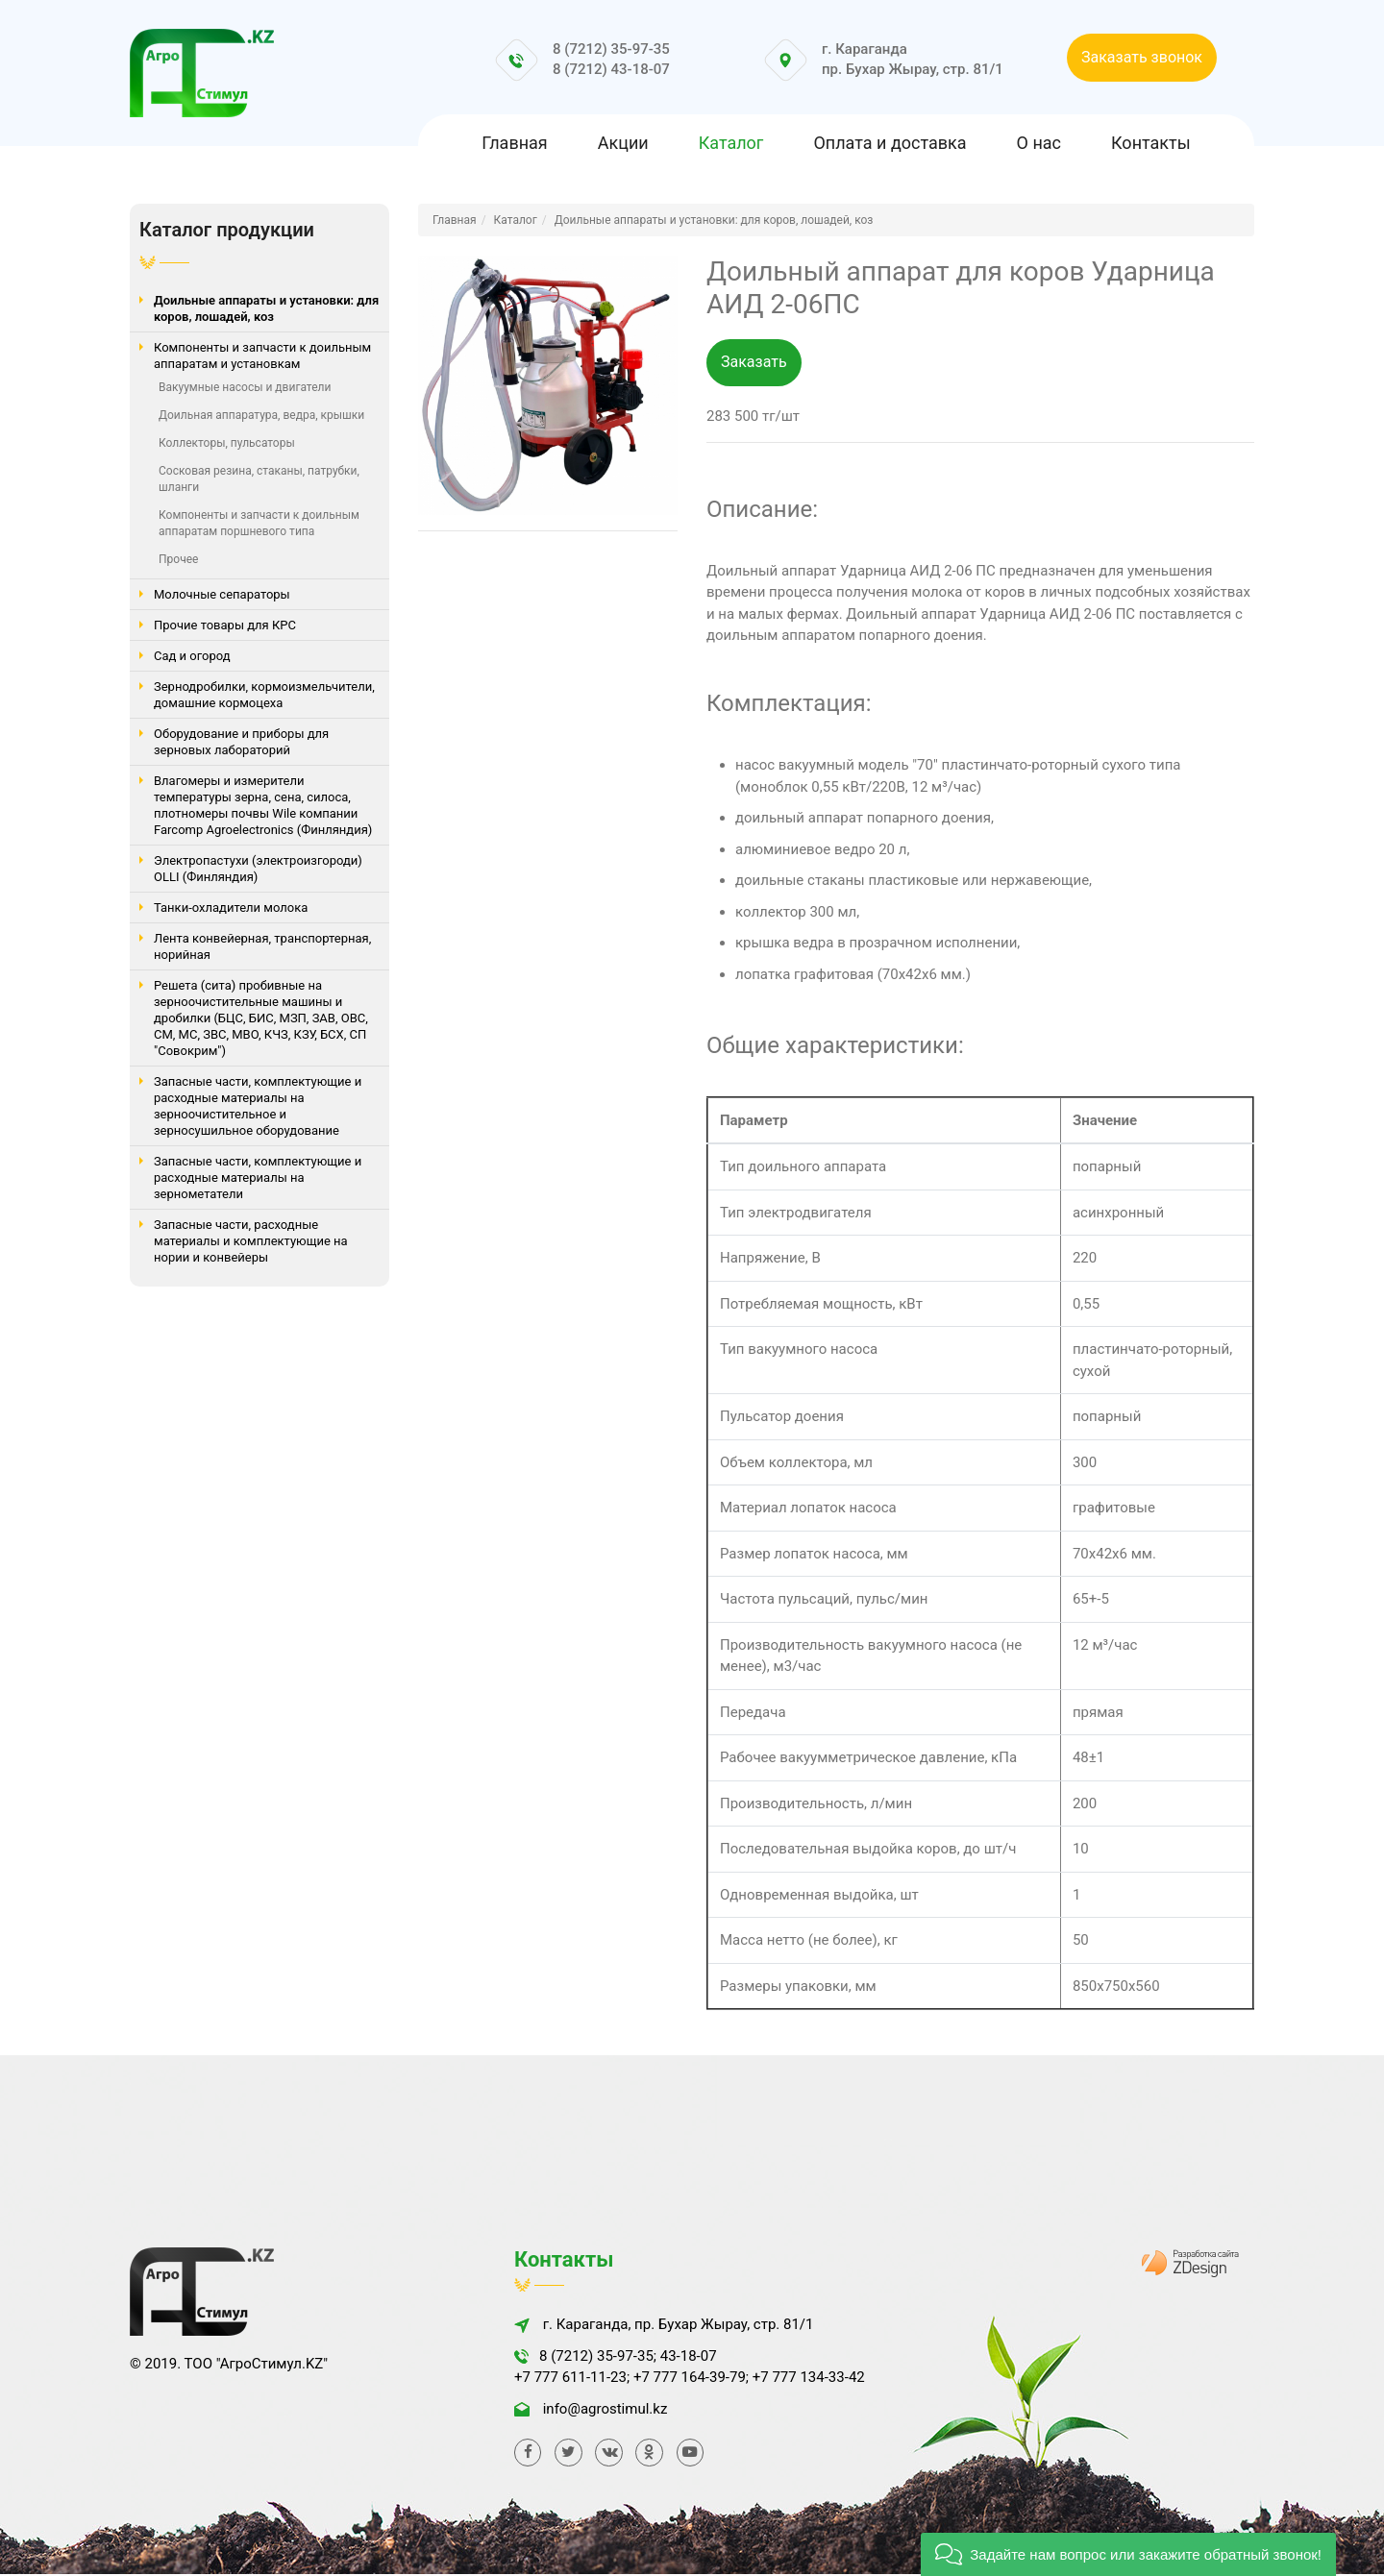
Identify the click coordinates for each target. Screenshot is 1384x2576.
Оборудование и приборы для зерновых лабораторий (241, 741)
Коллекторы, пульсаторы (227, 443)
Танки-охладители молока (231, 907)
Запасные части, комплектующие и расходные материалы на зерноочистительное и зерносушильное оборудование (257, 1106)
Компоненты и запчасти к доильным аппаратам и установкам (262, 355)
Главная (514, 143)
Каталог (731, 143)
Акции (623, 143)
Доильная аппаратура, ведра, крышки (261, 415)
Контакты (1151, 143)
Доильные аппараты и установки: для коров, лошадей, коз (266, 308)
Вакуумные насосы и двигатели (245, 387)
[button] (1128, 2554)
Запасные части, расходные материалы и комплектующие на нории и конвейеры (251, 1240)
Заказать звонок (1141, 57)
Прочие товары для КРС (225, 625)
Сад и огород (192, 656)
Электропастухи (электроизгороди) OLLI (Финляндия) (258, 868)
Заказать (754, 363)
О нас (1039, 143)
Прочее (178, 559)
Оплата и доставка (889, 143)
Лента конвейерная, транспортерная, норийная (262, 946)
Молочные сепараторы (222, 594)
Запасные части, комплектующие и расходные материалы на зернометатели (257, 1177)
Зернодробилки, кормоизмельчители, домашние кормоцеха (264, 694)
